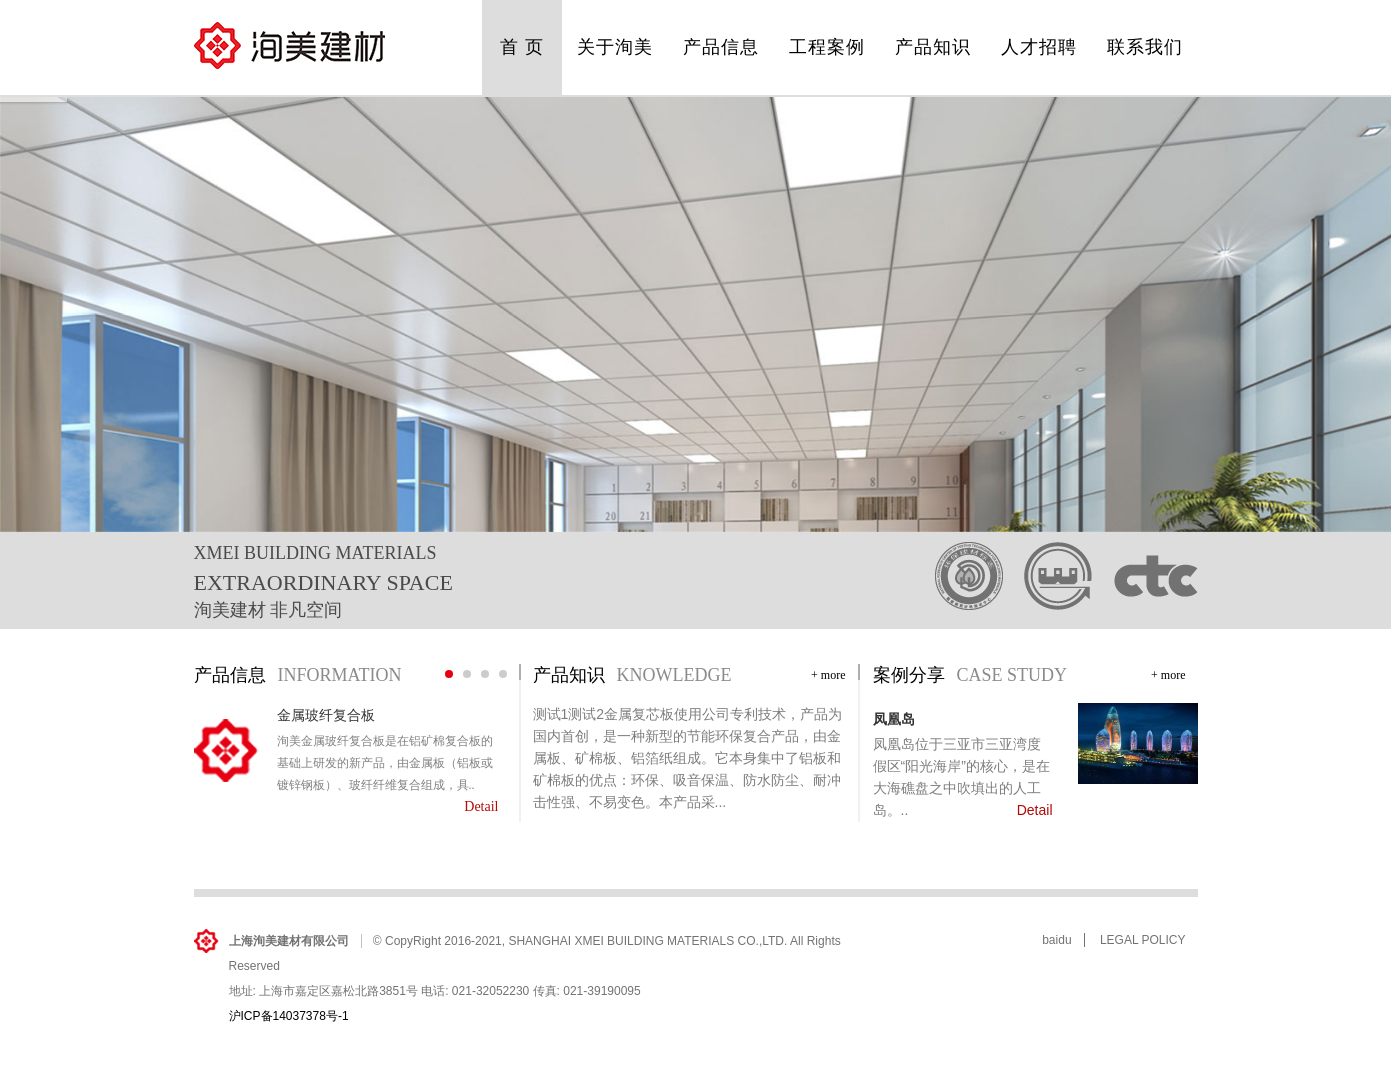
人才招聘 (1039, 47)
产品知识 (933, 47)
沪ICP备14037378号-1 (289, 1016)
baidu (1056, 940)
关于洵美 (615, 47)
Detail (481, 806)
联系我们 (1145, 47)
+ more (828, 675)
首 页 (522, 47)
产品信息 (721, 47)
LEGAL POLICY (1143, 940)
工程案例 (827, 47)
